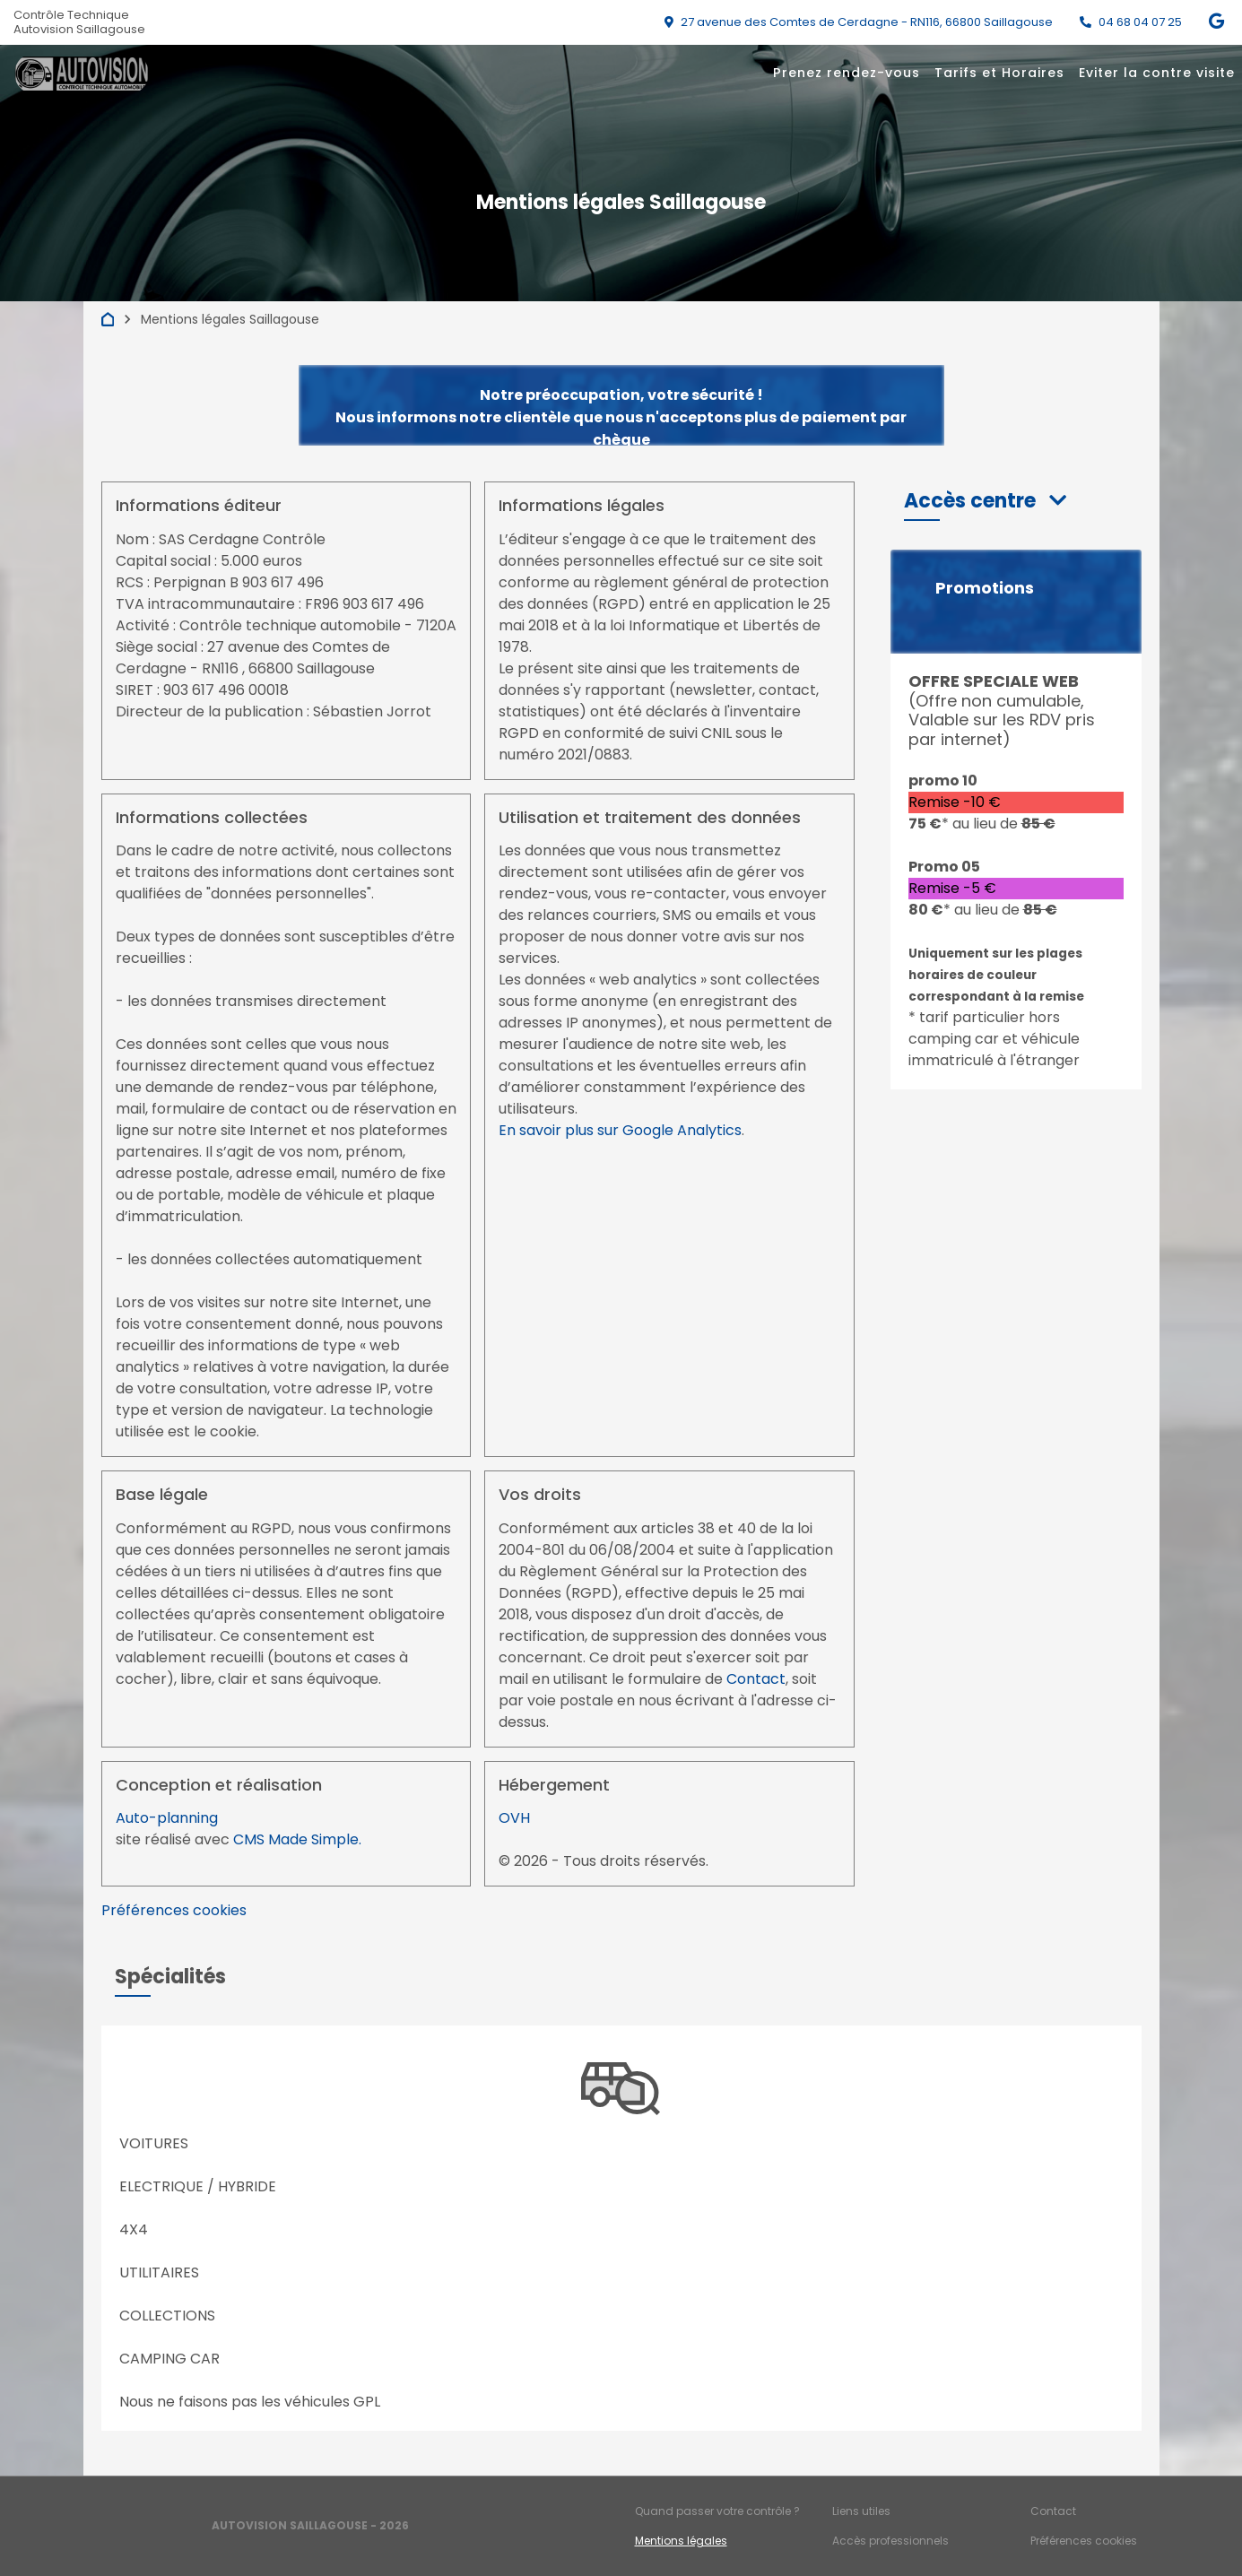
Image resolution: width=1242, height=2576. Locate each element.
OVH (514, 1818)
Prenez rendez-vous (846, 73)
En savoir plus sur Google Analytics (620, 1130)
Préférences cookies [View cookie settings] (174, 1910)
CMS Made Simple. (297, 1839)
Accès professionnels (890, 2540)
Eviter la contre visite (1157, 73)
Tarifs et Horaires (999, 73)
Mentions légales (681, 2540)
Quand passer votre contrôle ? (717, 2511)
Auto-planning (167, 1818)
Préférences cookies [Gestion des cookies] (1083, 2540)
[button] (985, 501)
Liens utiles (861, 2511)
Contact (756, 1679)
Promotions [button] (984, 588)
